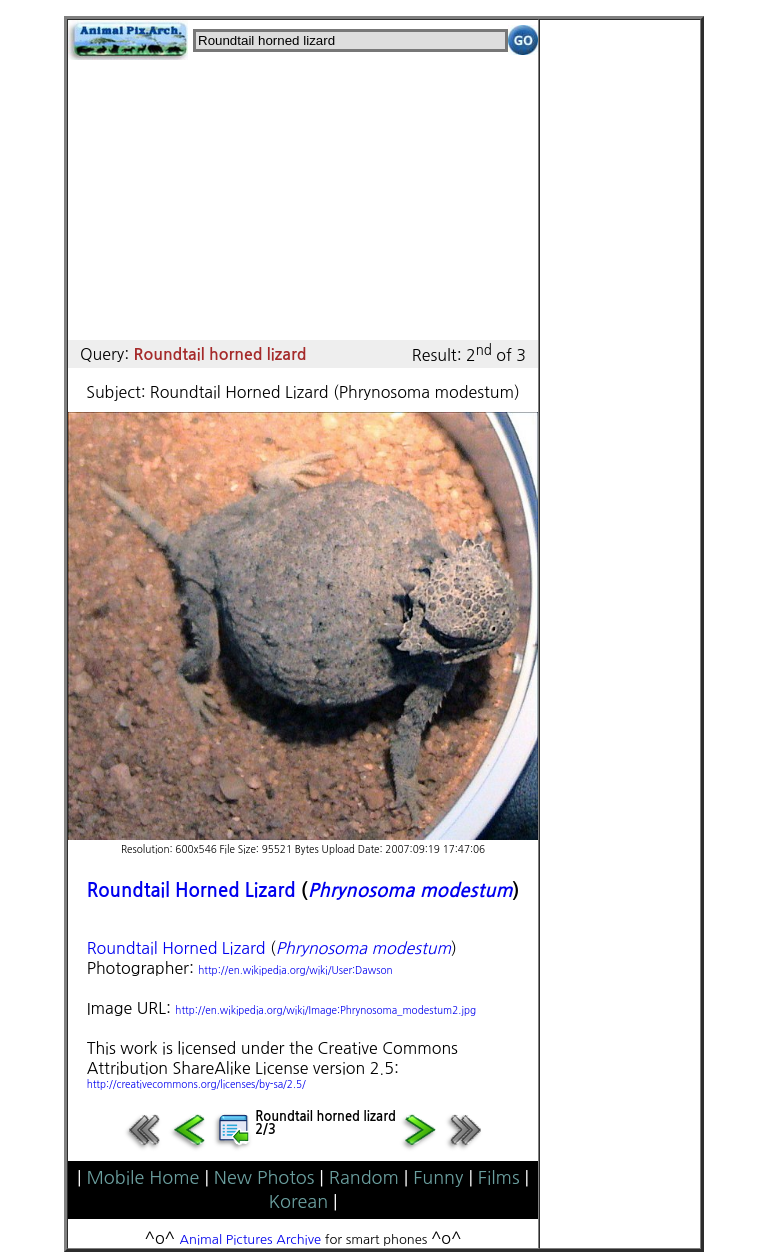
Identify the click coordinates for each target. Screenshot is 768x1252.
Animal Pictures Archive (251, 1239)
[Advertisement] (303, 200)
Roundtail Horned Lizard (191, 890)
